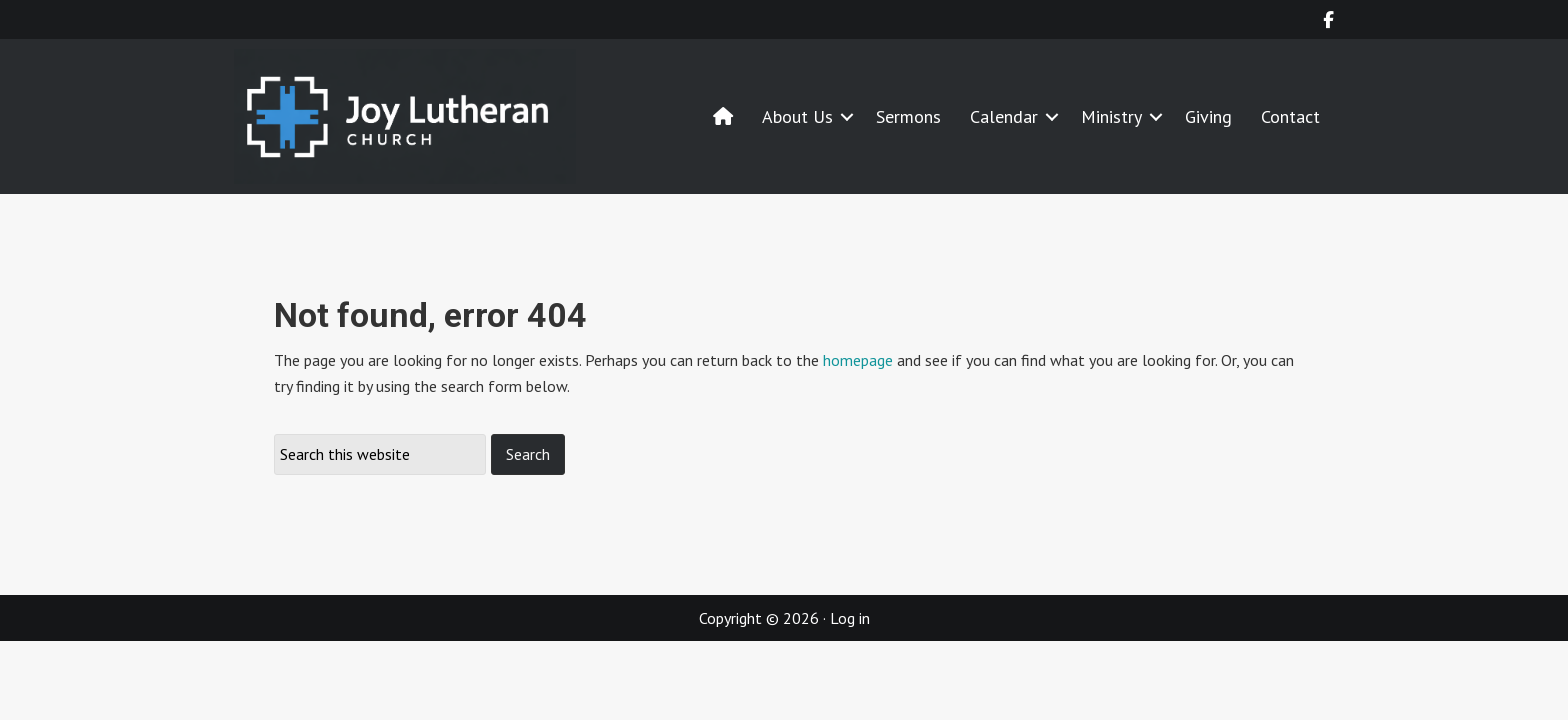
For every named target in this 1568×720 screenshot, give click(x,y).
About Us (797, 116)
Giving (1208, 116)
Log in (850, 618)
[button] (847, 116)
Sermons (908, 116)
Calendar (1004, 116)
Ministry (1111, 116)
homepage (858, 360)
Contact (1290, 116)
